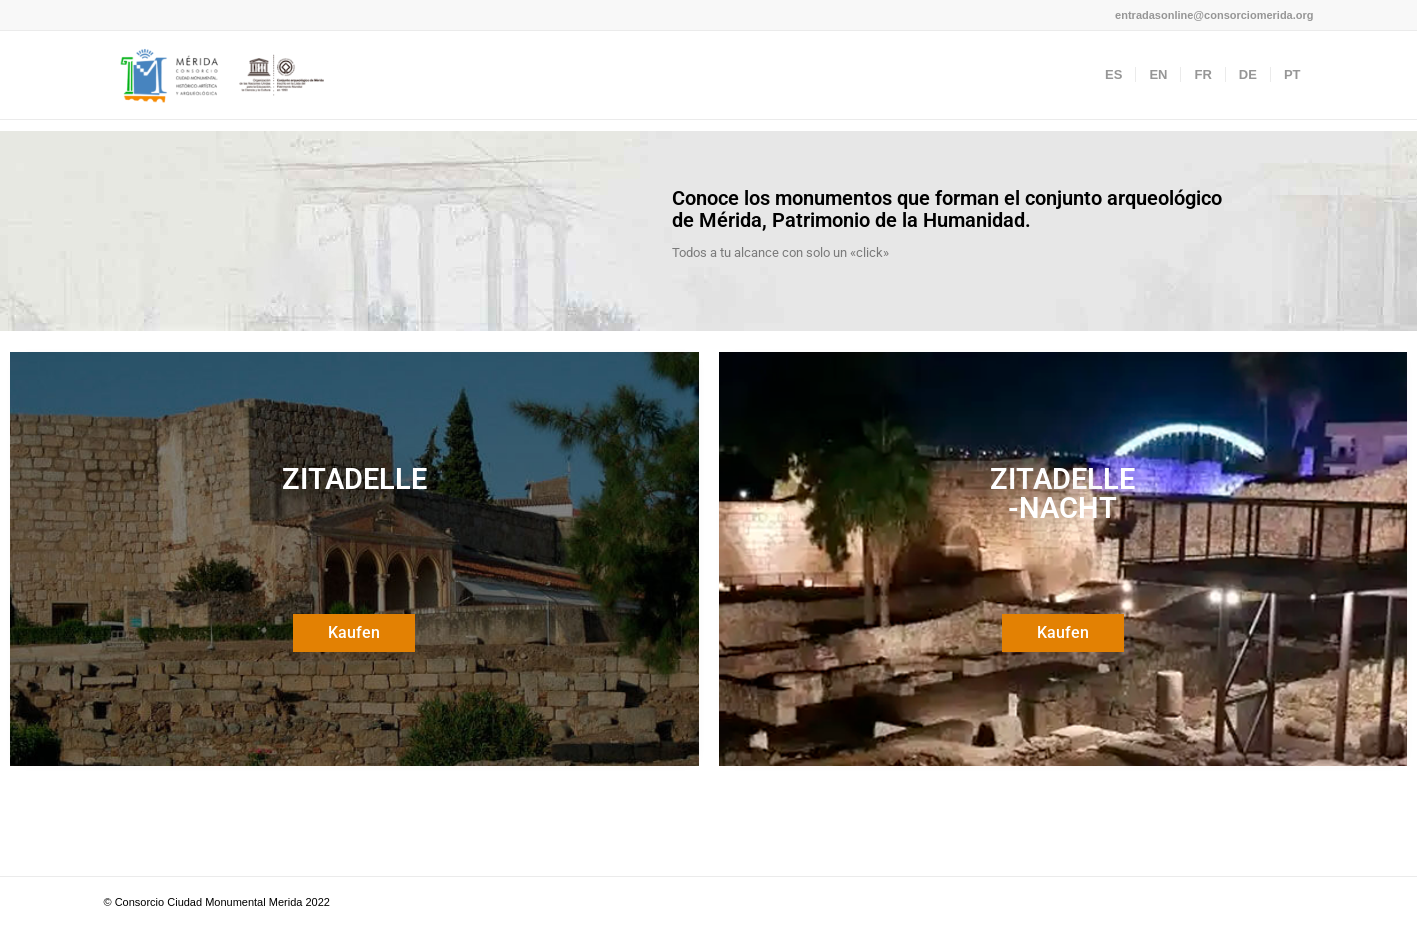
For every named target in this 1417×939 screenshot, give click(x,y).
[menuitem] (1113, 75)
